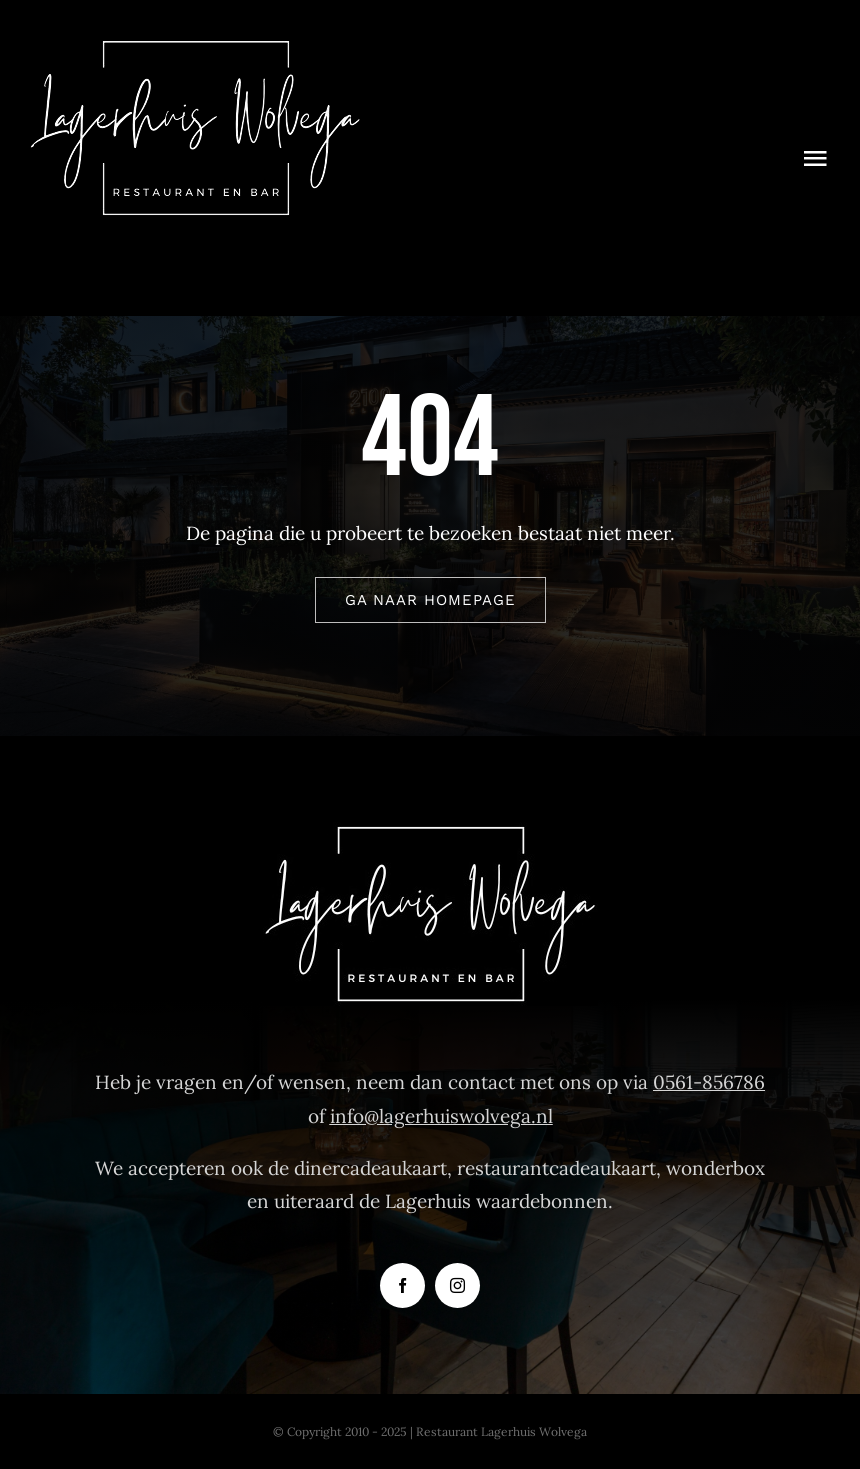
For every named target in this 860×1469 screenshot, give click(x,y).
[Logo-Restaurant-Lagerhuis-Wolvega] (195, 49)
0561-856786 (709, 1082)
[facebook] (402, 1285)
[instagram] (457, 1285)
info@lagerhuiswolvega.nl (441, 1116)
